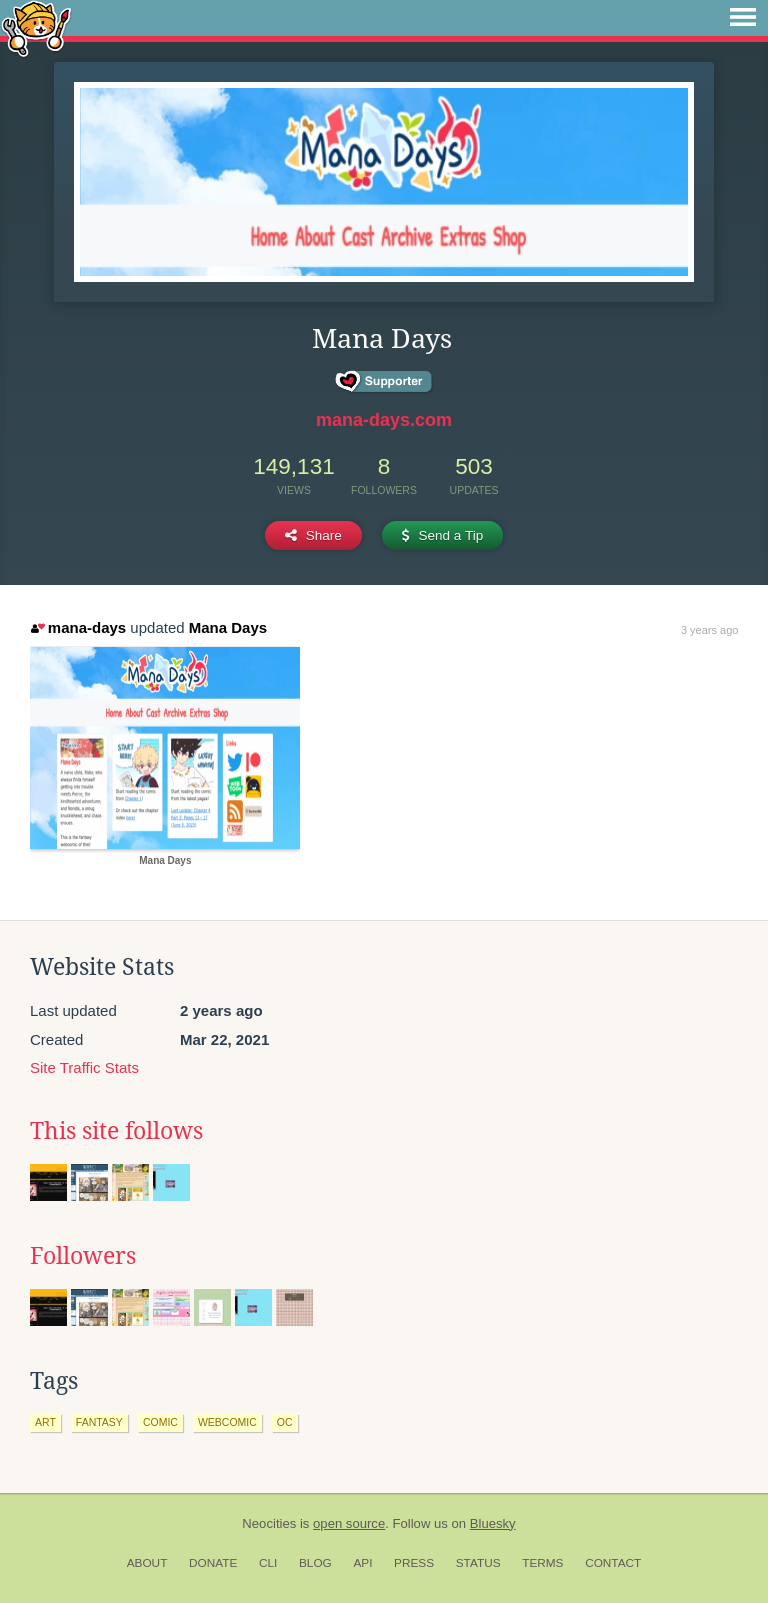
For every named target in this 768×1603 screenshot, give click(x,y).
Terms (542, 1563)
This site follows (116, 1131)
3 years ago (709, 630)
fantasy (99, 1422)
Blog (315, 1563)
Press (414, 1563)
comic (160, 1422)
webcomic (227, 1422)
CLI (268, 1563)
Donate (213, 1563)
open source (349, 1523)
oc (285, 1422)
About (147, 1563)
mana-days (78, 627)
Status (478, 1563)
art (45, 1422)
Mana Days (228, 627)
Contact (613, 1563)
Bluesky (493, 1523)
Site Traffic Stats (84, 1067)
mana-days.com (384, 420)
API (362, 1563)
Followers (83, 1256)
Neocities (269, 1523)
